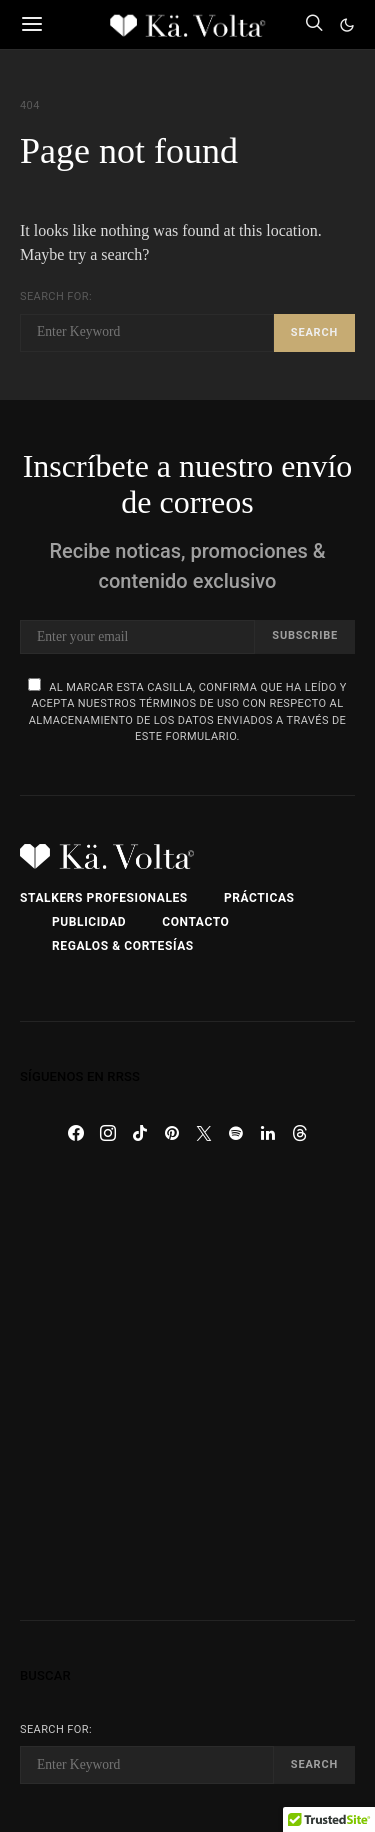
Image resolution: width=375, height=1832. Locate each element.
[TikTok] (140, 1133)
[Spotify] (236, 1133)
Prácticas (259, 898)
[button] (347, 25)
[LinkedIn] (268, 1133)
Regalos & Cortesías (123, 946)
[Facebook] (76, 1133)
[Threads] (300, 1133)
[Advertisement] (187, 1384)
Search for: (56, 296)
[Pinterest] (172, 1133)
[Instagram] (108, 1133)
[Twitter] (204, 1133)
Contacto (195, 922)
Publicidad (89, 922)
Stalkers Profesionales (104, 898)
